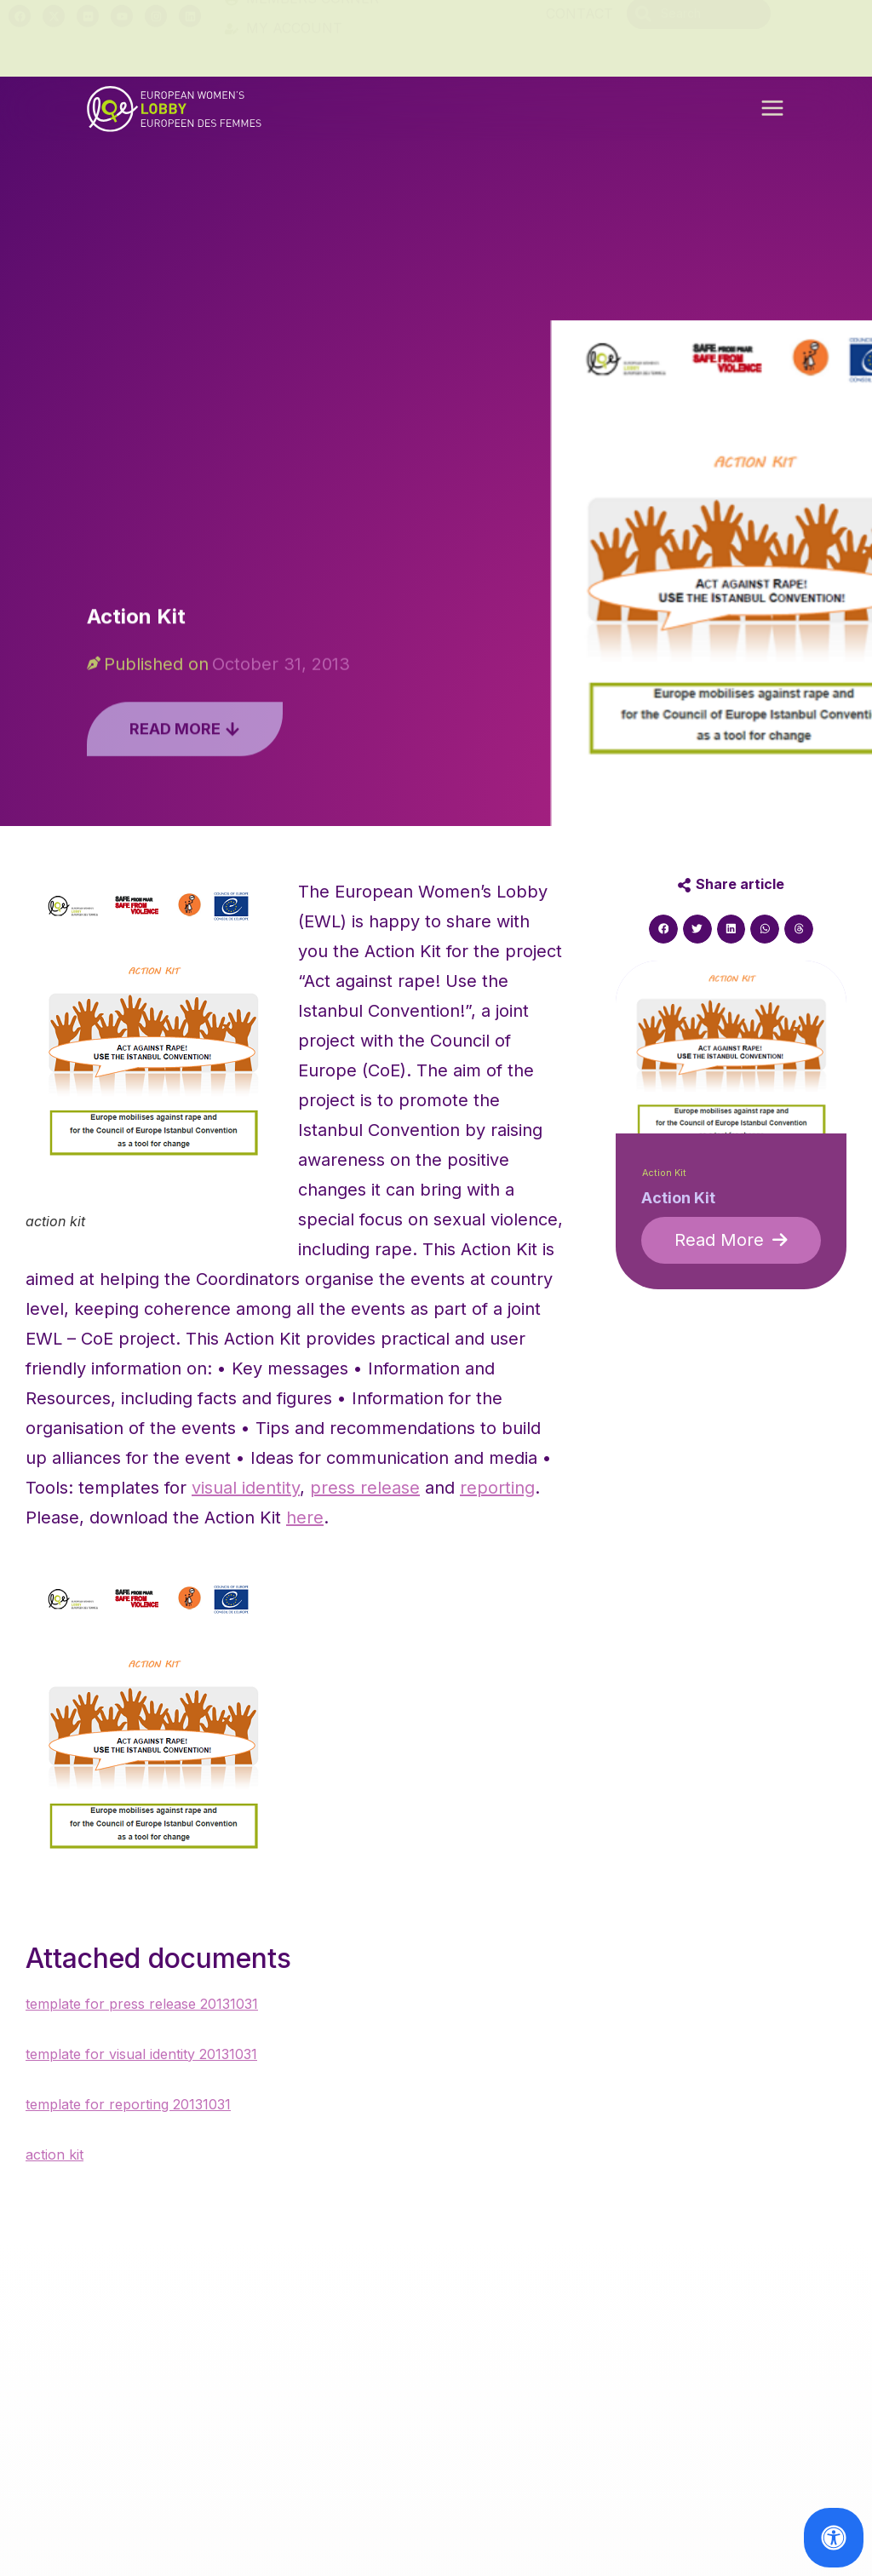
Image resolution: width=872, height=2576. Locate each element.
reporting (497, 1487)
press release (365, 1487)
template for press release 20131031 (142, 2003)
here (305, 1517)
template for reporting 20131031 (128, 2104)
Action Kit (664, 1173)
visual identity (246, 1487)
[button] (772, 114)
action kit (54, 2154)
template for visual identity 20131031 (141, 2054)
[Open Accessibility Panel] (833, 2537)
